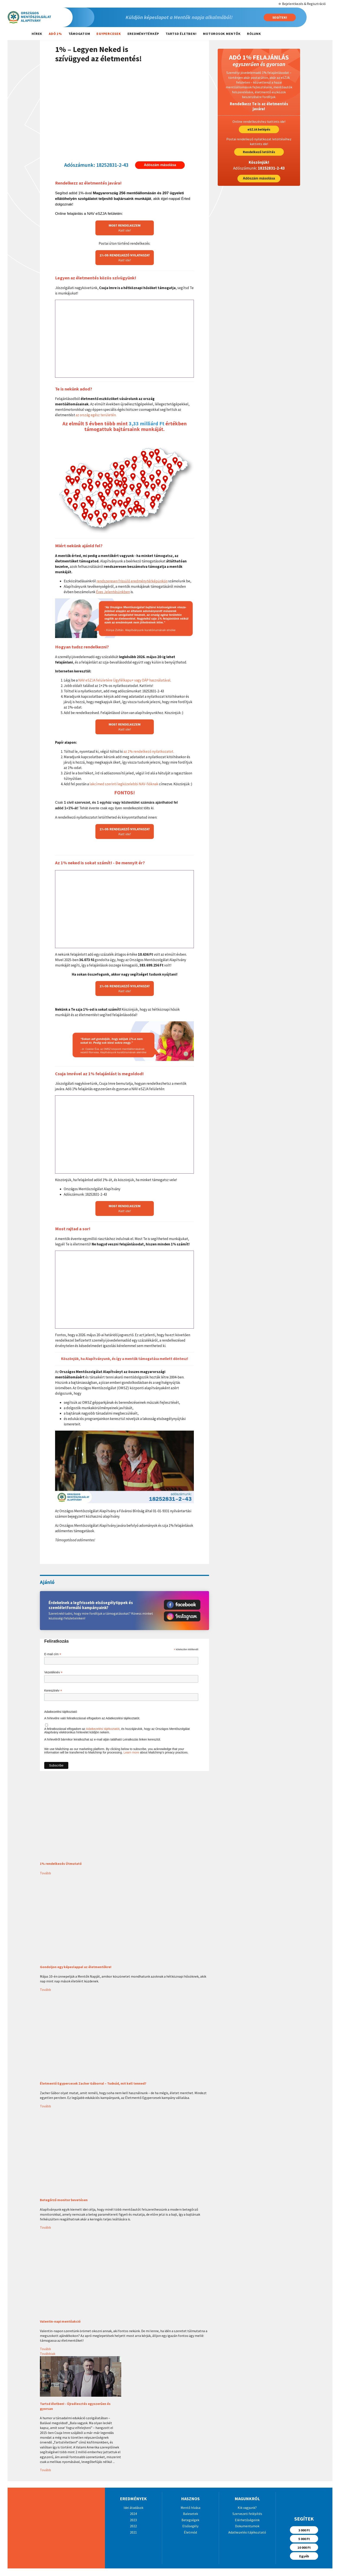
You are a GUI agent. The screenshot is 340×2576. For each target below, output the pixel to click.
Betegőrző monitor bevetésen (64, 2200)
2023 (133, 2520)
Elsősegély (190, 2526)
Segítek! (279, 17)
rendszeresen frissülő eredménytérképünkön (132, 581)
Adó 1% (55, 33)
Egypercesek (108, 33)
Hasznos (190, 2498)
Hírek (37, 33)
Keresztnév (53, 1691)
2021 (133, 2532)
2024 (133, 2513)
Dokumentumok (247, 2526)
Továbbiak (47, 2353)
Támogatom (79, 33)
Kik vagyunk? (247, 2507)
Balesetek (190, 2513)
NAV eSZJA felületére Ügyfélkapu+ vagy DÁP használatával (124, 680)
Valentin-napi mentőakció (60, 2321)
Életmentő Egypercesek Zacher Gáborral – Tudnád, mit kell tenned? (93, 2083)
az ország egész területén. (96, 415)
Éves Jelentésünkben (113, 591)
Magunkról (247, 2498)
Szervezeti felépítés (247, 2513)
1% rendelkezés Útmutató (61, 1863)
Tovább (45, 1873)
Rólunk (254, 33)
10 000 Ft (304, 2547)
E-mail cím (52, 1654)
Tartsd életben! (181, 33)
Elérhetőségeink (247, 2520)
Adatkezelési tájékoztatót (102, 1729)
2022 (133, 2526)
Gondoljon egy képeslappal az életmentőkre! (75, 1967)
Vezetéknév (53, 1672)
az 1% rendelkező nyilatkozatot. (149, 751)
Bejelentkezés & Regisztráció (302, 4)
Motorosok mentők (221, 33)
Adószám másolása (160, 165)
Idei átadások (133, 2507)
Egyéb (304, 2556)
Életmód (190, 2532)
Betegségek (190, 2520)
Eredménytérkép (143, 33)
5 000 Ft (304, 2539)
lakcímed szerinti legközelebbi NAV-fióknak (124, 784)
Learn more (131, 1752)
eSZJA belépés (258, 129)
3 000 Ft (304, 2530)
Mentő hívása (190, 2507)
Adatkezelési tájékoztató (60, 1711)
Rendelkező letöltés (259, 152)
